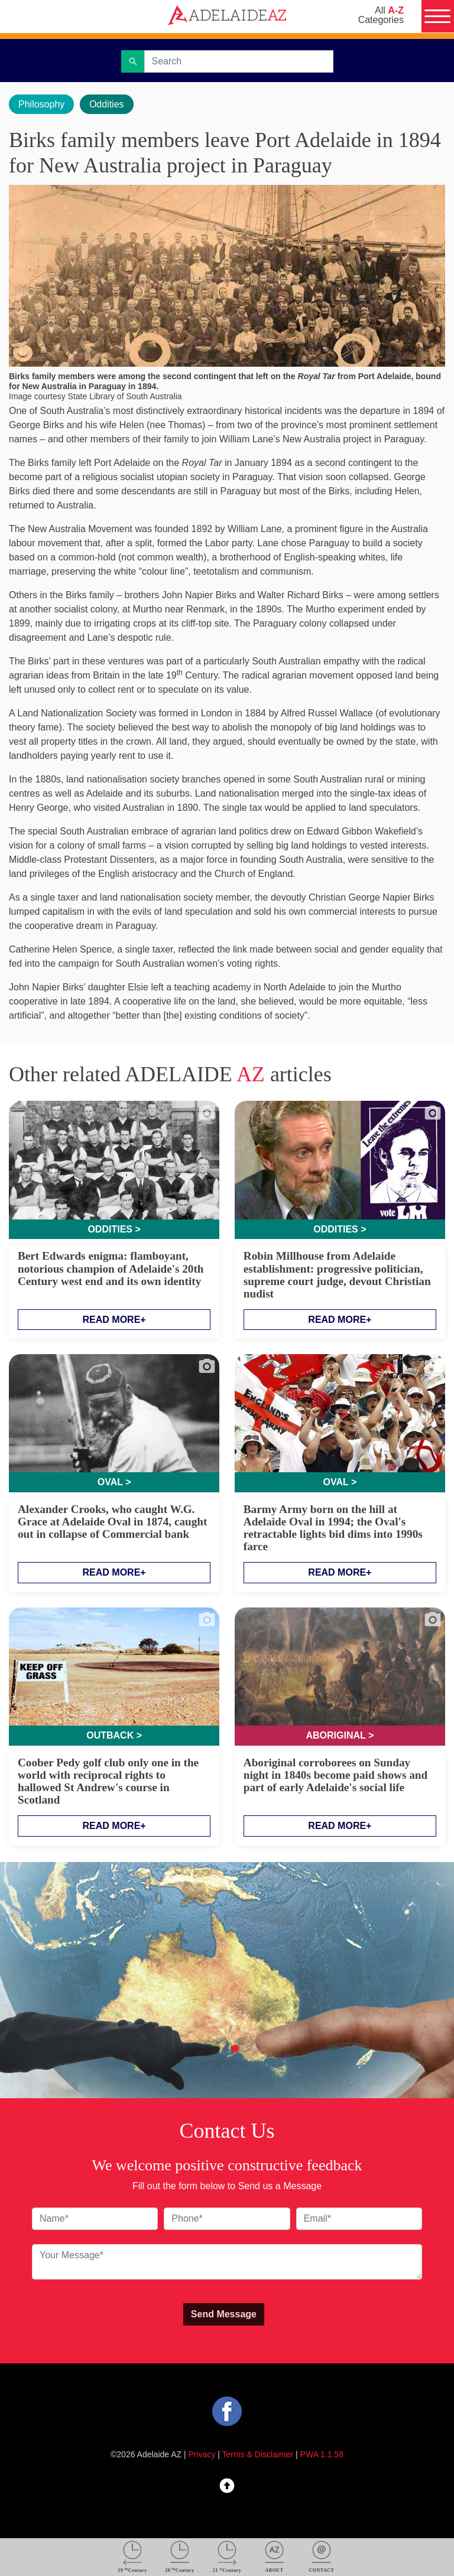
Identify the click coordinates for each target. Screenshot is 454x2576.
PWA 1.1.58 (321, 2454)
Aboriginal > (340, 1735)
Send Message (224, 2314)
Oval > (114, 1482)
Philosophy (41, 104)
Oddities (106, 104)
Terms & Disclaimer (258, 2454)
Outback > (114, 1735)
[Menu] (437, 16)
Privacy (202, 2454)
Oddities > (113, 1229)
